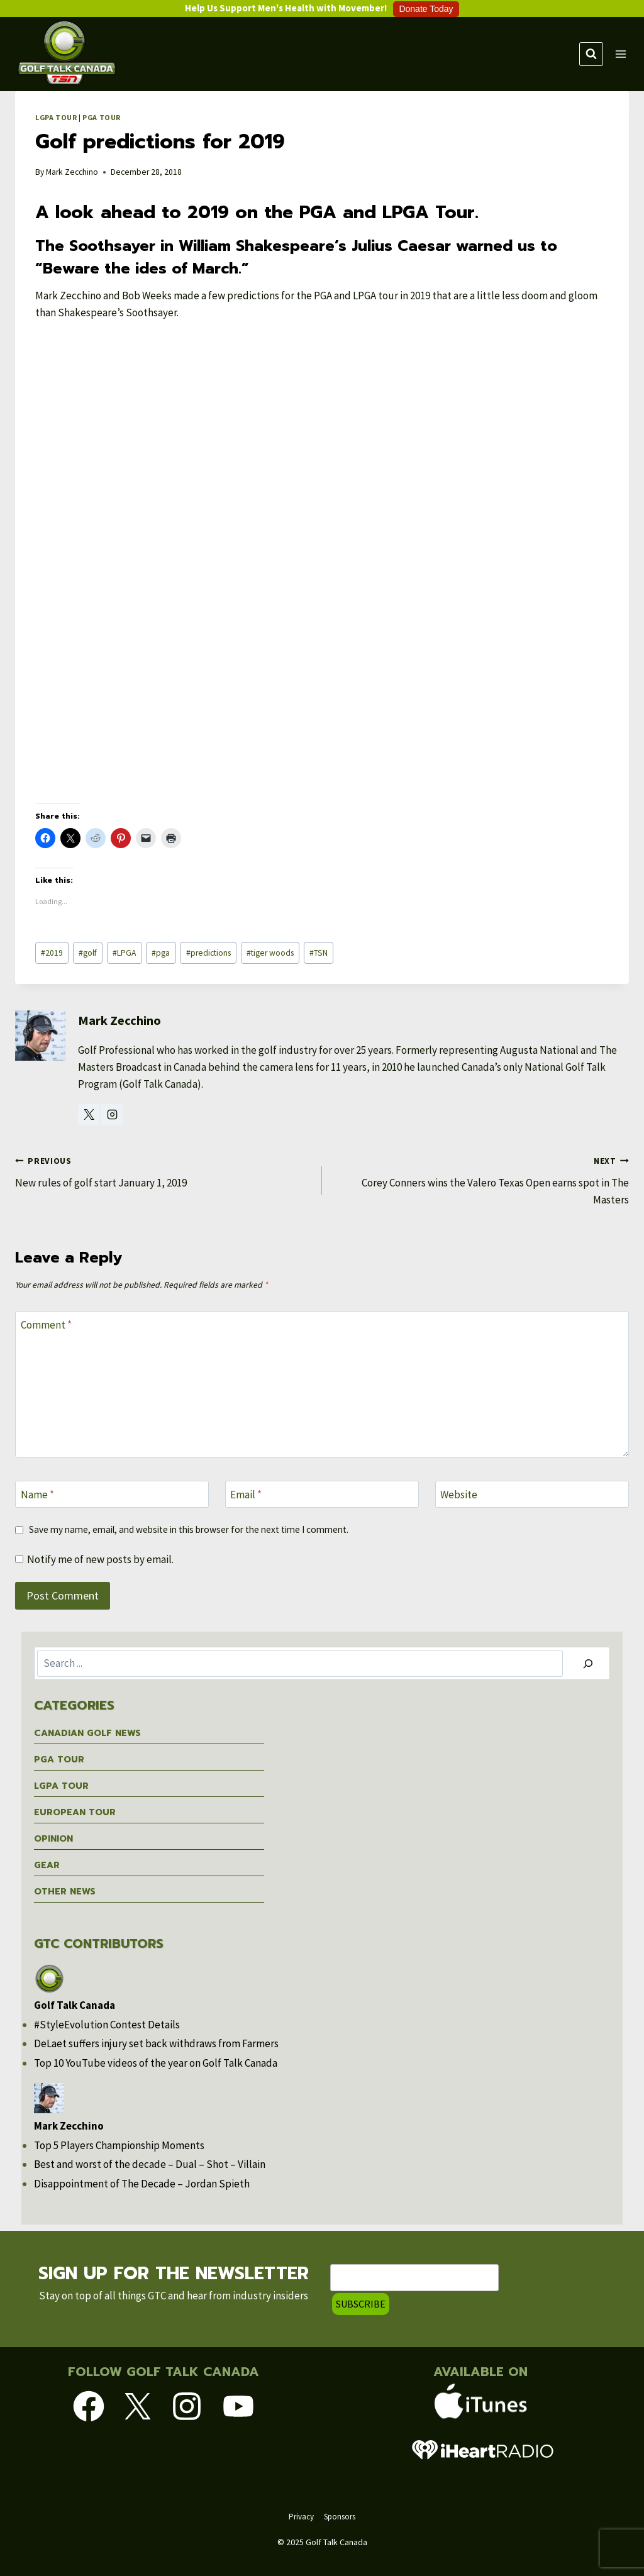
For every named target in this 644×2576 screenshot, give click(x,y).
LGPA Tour (56, 117)
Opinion (53, 1838)
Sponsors (339, 2516)
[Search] (588, 1663)
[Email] (322, 1494)
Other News (65, 1891)
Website (458, 1494)
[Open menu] (621, 54)
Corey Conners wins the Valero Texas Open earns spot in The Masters (481, 1179)
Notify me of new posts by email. (100, 1559)
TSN (318, 953)
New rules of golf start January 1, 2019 (163, 1171)
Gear (47, 1865)
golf (88, 953)
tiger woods (270, 953)
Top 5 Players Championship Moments (119, 2145)
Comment (46, 1325)
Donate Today (426, 9)
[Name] (112, 1494)
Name (37, 1494)
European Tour (75, 1812)
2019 (52, 953)
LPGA (124, 953)
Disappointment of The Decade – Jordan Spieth (142, 2184)
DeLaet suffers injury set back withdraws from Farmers (156, 2043)
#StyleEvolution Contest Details (107, 2025)
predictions (208, 953)
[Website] (532, 1494)
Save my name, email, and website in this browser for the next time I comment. (188, 1529)
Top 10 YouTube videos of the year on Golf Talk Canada (155, 2063)
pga (161, 953)
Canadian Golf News (87, 1733)
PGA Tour (101, 117)
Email (246, 1494)
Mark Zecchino (72, 172)
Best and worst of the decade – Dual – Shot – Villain (149, 2164)
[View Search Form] (591, 54)
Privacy (301, 2516)
